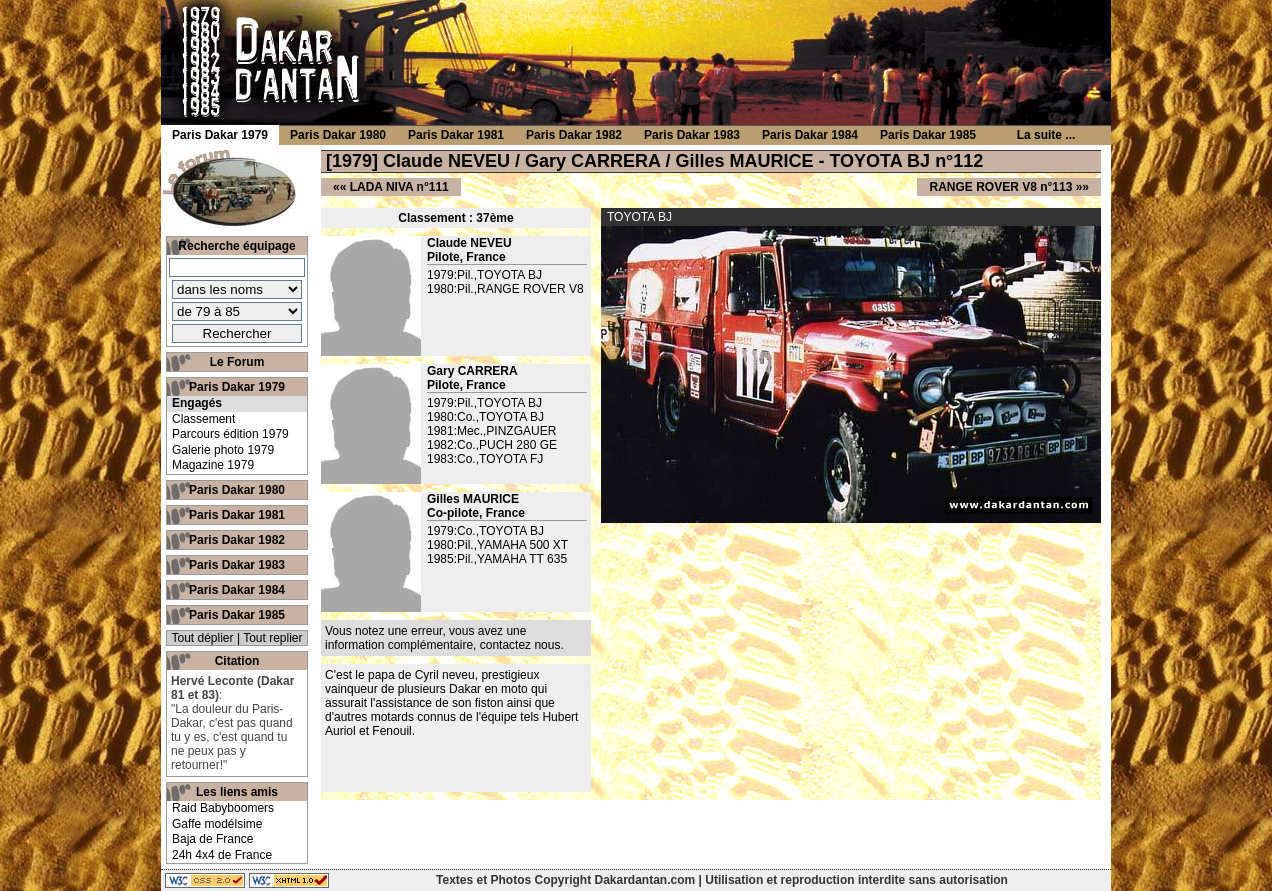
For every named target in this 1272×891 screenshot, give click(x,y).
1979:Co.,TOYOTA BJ (485, 531)
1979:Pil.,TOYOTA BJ (484, 275)
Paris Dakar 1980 (237, 490)
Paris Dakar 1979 (237, 387)
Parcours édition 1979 (230, 434)
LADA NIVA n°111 (399, 187)
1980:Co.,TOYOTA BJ (485, 417)
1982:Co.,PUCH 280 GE (492, 445)
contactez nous (520, 645)
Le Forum (237, 362)
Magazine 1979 (213, 465)
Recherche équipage (236, 246)
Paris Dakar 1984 (237, 590)
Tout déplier (203, 638)
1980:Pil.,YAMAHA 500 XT (497, 545)
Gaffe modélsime (217, 824)
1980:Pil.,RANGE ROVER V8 (505, 289)
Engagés (197, 403)
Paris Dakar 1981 (237, 515)
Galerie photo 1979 (223, 450)
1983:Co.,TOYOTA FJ (485, 459)
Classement (203, 419)
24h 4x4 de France (222, 855)
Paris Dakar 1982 (237, 540)
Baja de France (212, 839)
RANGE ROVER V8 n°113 (1000, 187)
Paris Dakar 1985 (237, 615)
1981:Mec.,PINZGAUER (491, 431)
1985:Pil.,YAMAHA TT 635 (497, 559)
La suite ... (1046, 135)
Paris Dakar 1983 (237, 565)
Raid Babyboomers (223, 808)
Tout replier (272, 638)
